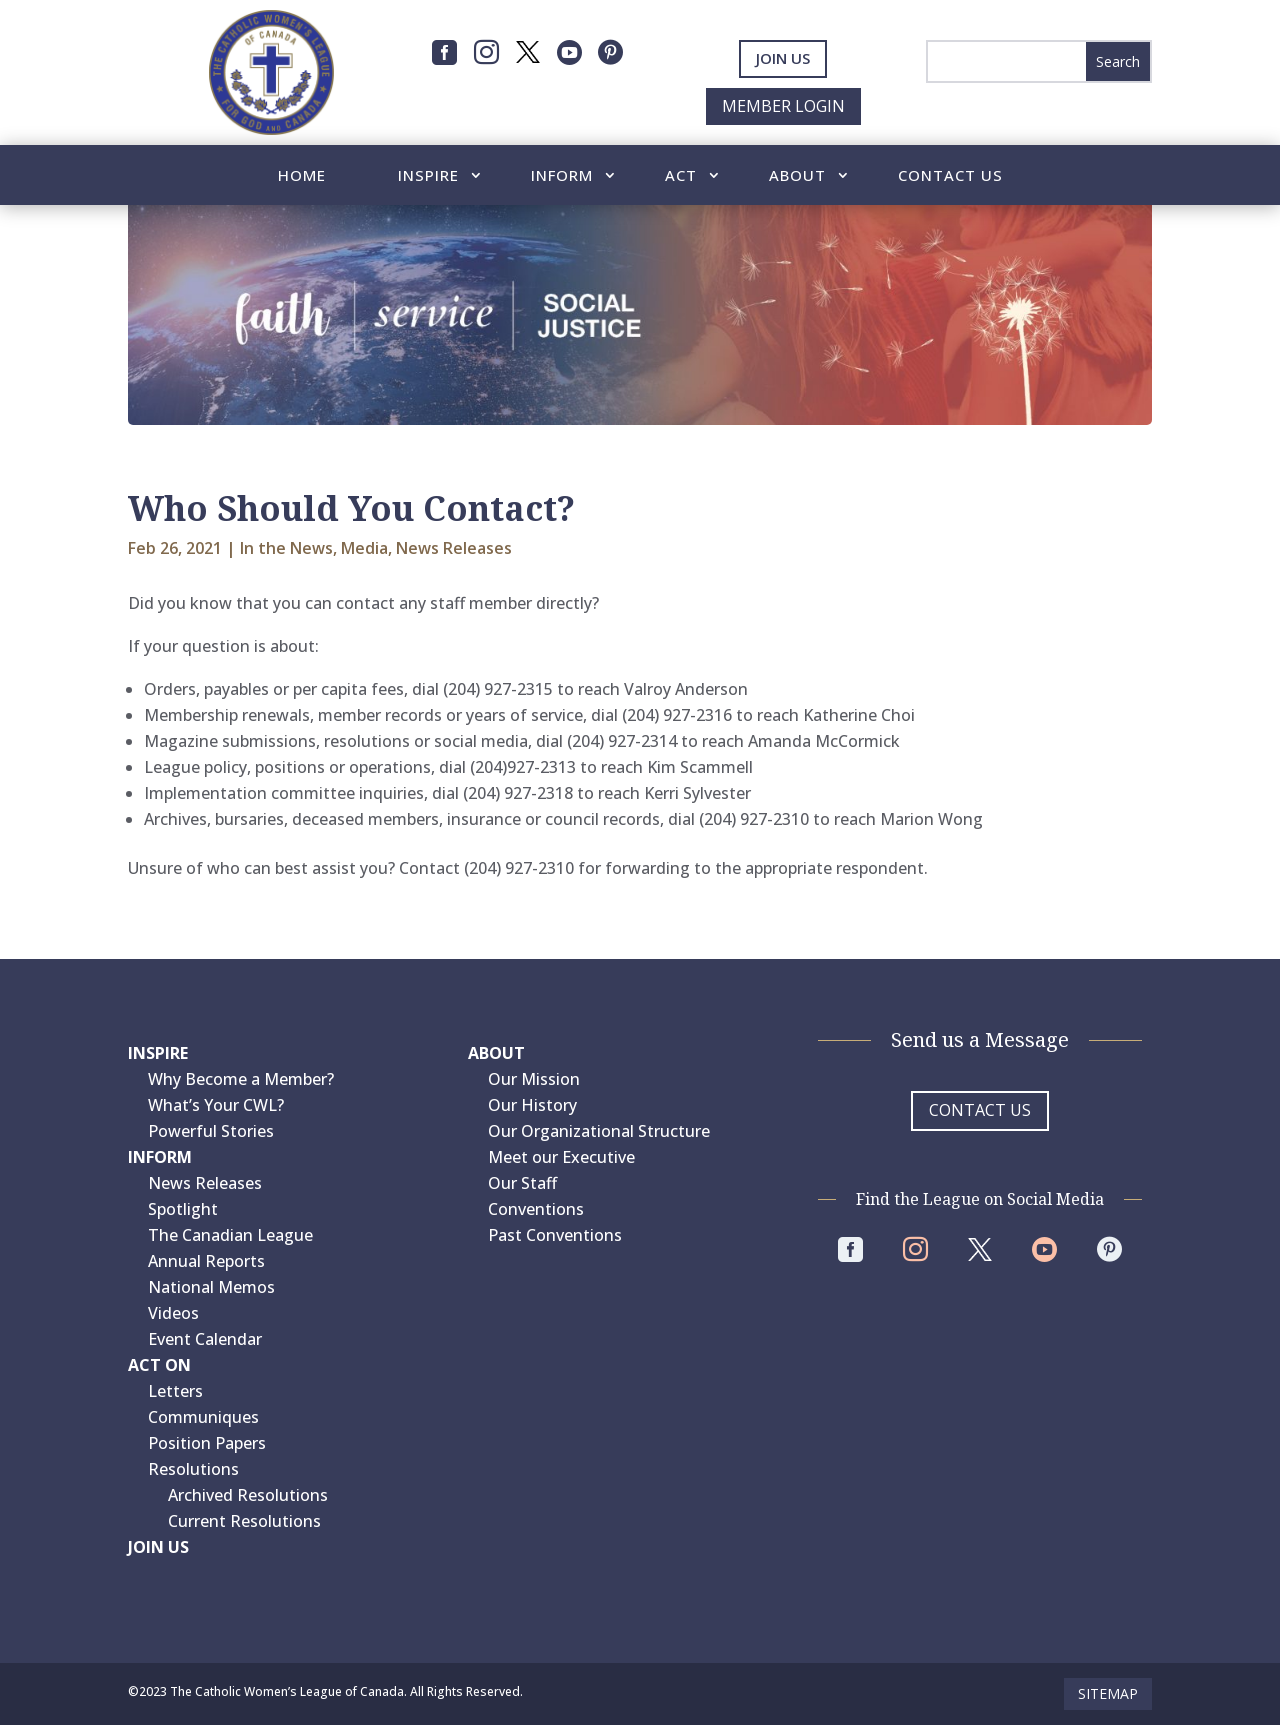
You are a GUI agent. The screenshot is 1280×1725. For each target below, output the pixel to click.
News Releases (454, 548)
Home (302, 176)
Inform (562, 176)
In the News (286, 548)
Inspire (428, 176)
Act (681, 176)
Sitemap (1108, 1693)
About (797, 176)
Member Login (783, 106)
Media (364, 548)
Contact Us (950, 176)
